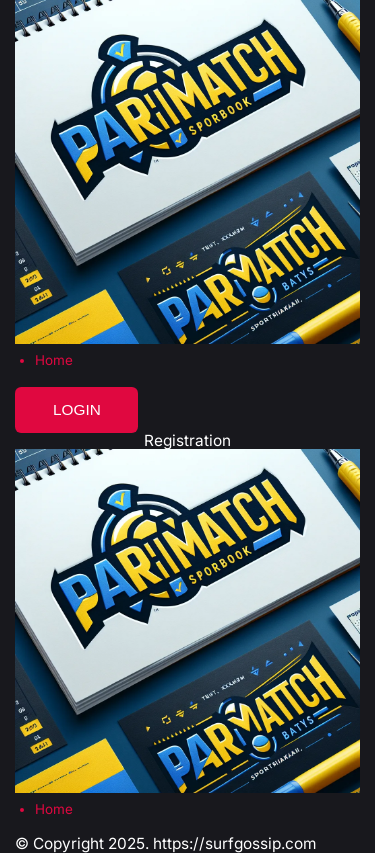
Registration (187, 440)
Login (77, 409)
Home (54, 360)
